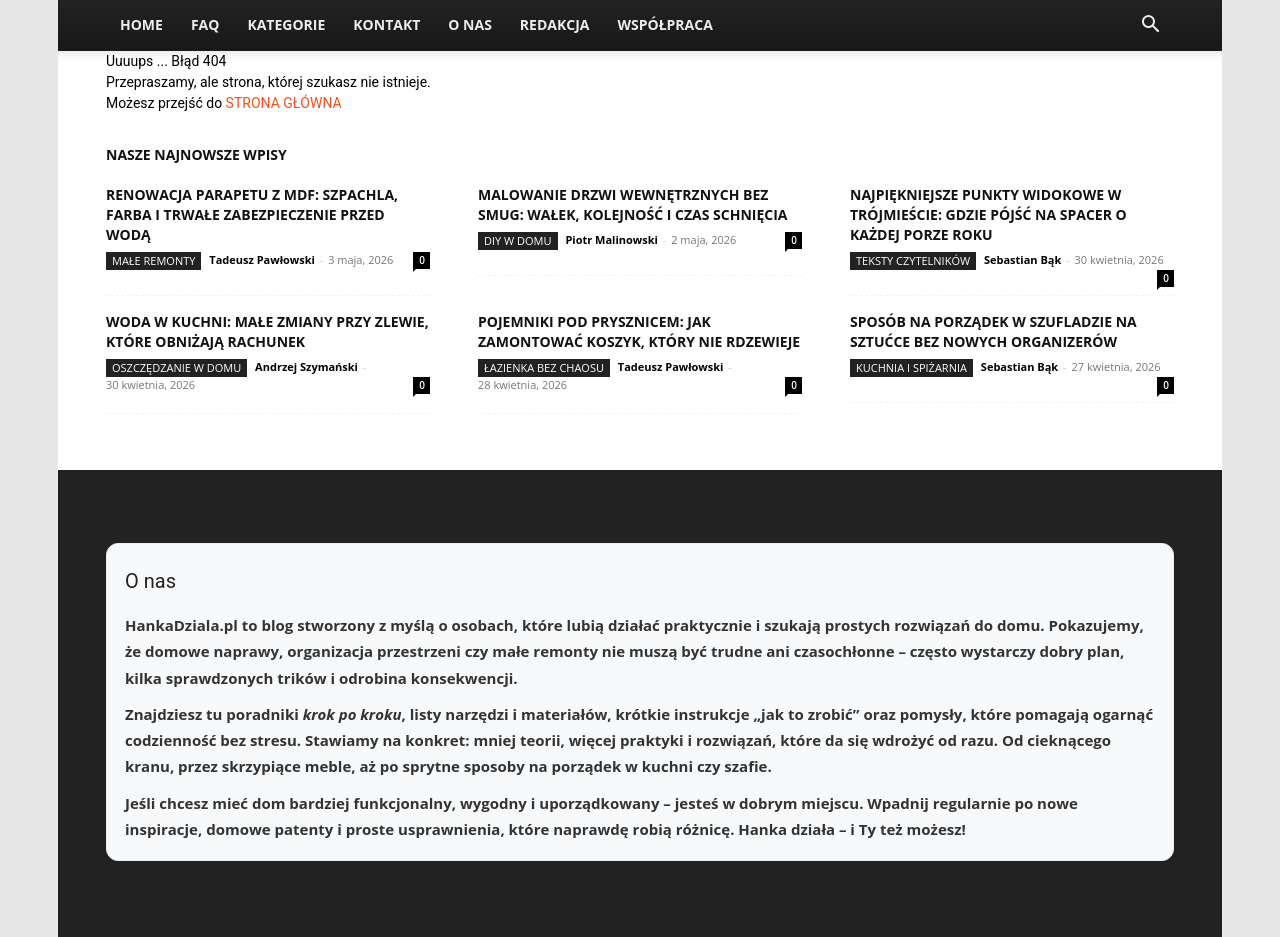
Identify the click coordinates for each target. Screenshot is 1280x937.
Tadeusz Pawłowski (262, 259)
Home (141, 24)
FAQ (205, 24)
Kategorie (286, 24)
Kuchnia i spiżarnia (911, 367)
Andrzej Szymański (306, 366)
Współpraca (664, 24)
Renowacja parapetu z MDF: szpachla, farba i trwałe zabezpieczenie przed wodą (252, 214)
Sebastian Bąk (1022, 259)
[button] (1150, 26)
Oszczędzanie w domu (176, 367)
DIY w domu (518, 240)
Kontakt (386, 24)
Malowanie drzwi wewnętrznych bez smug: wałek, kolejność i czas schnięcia (632, 204)
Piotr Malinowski (611, 239)
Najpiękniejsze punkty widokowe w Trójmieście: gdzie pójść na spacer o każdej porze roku (988, 214)
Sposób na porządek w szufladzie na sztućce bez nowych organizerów (993, 331)
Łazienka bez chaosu (544, 367)
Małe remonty (153, 260)
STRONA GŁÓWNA (284, 103)
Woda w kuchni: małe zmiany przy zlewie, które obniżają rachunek (267, 331)
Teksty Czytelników (913, 260)
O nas (470, 24)
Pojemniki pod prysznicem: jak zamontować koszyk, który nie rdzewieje (639, 331)
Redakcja (555, 24)
